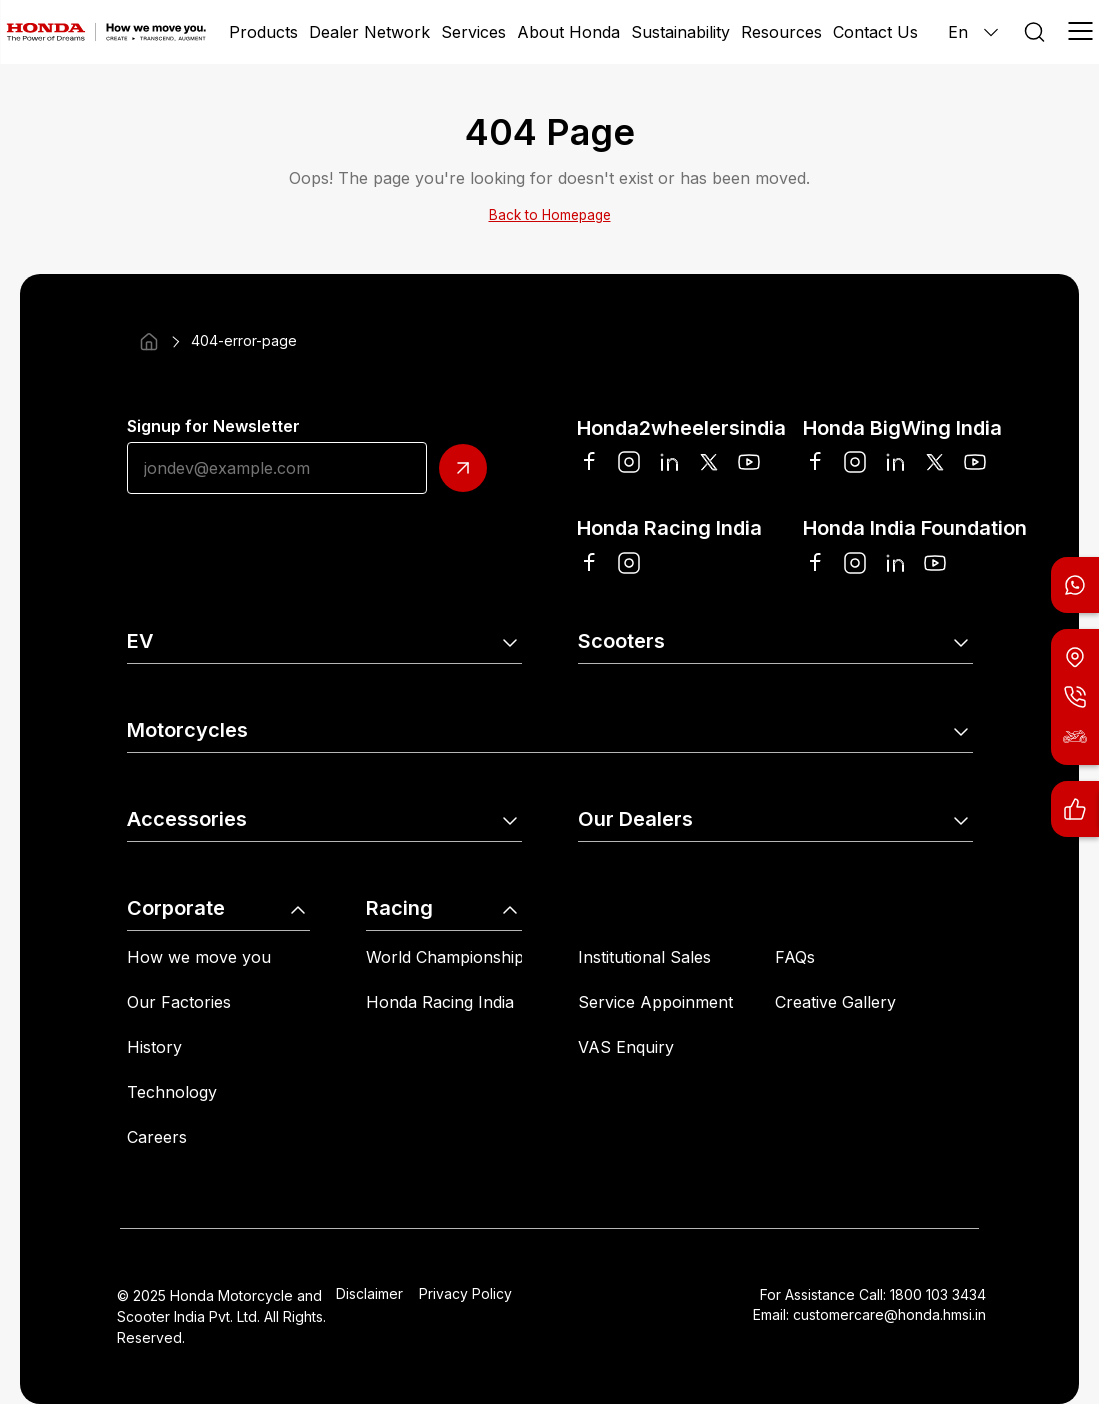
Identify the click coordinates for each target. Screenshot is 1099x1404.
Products (263, 32)
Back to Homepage (550, 215)
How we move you (199, 957)
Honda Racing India (440, 1002)
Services (473, 32)
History (154, 1047)
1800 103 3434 (938, 1294)
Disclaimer (369, 1293)
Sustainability (680, 32)
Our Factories (179, 1002)
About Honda (568, 32)
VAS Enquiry (626, 1047)
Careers (157, 1137)
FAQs (795, 957)
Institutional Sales (644, 957)
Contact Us (875, 32)
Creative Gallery (835, 1002)
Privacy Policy (465, 1293)
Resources (781, 32)
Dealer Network (369, 32)
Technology (172, 1092)
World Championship (445, 957)
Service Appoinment (655, 1002)
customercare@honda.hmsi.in (889, 1314)
